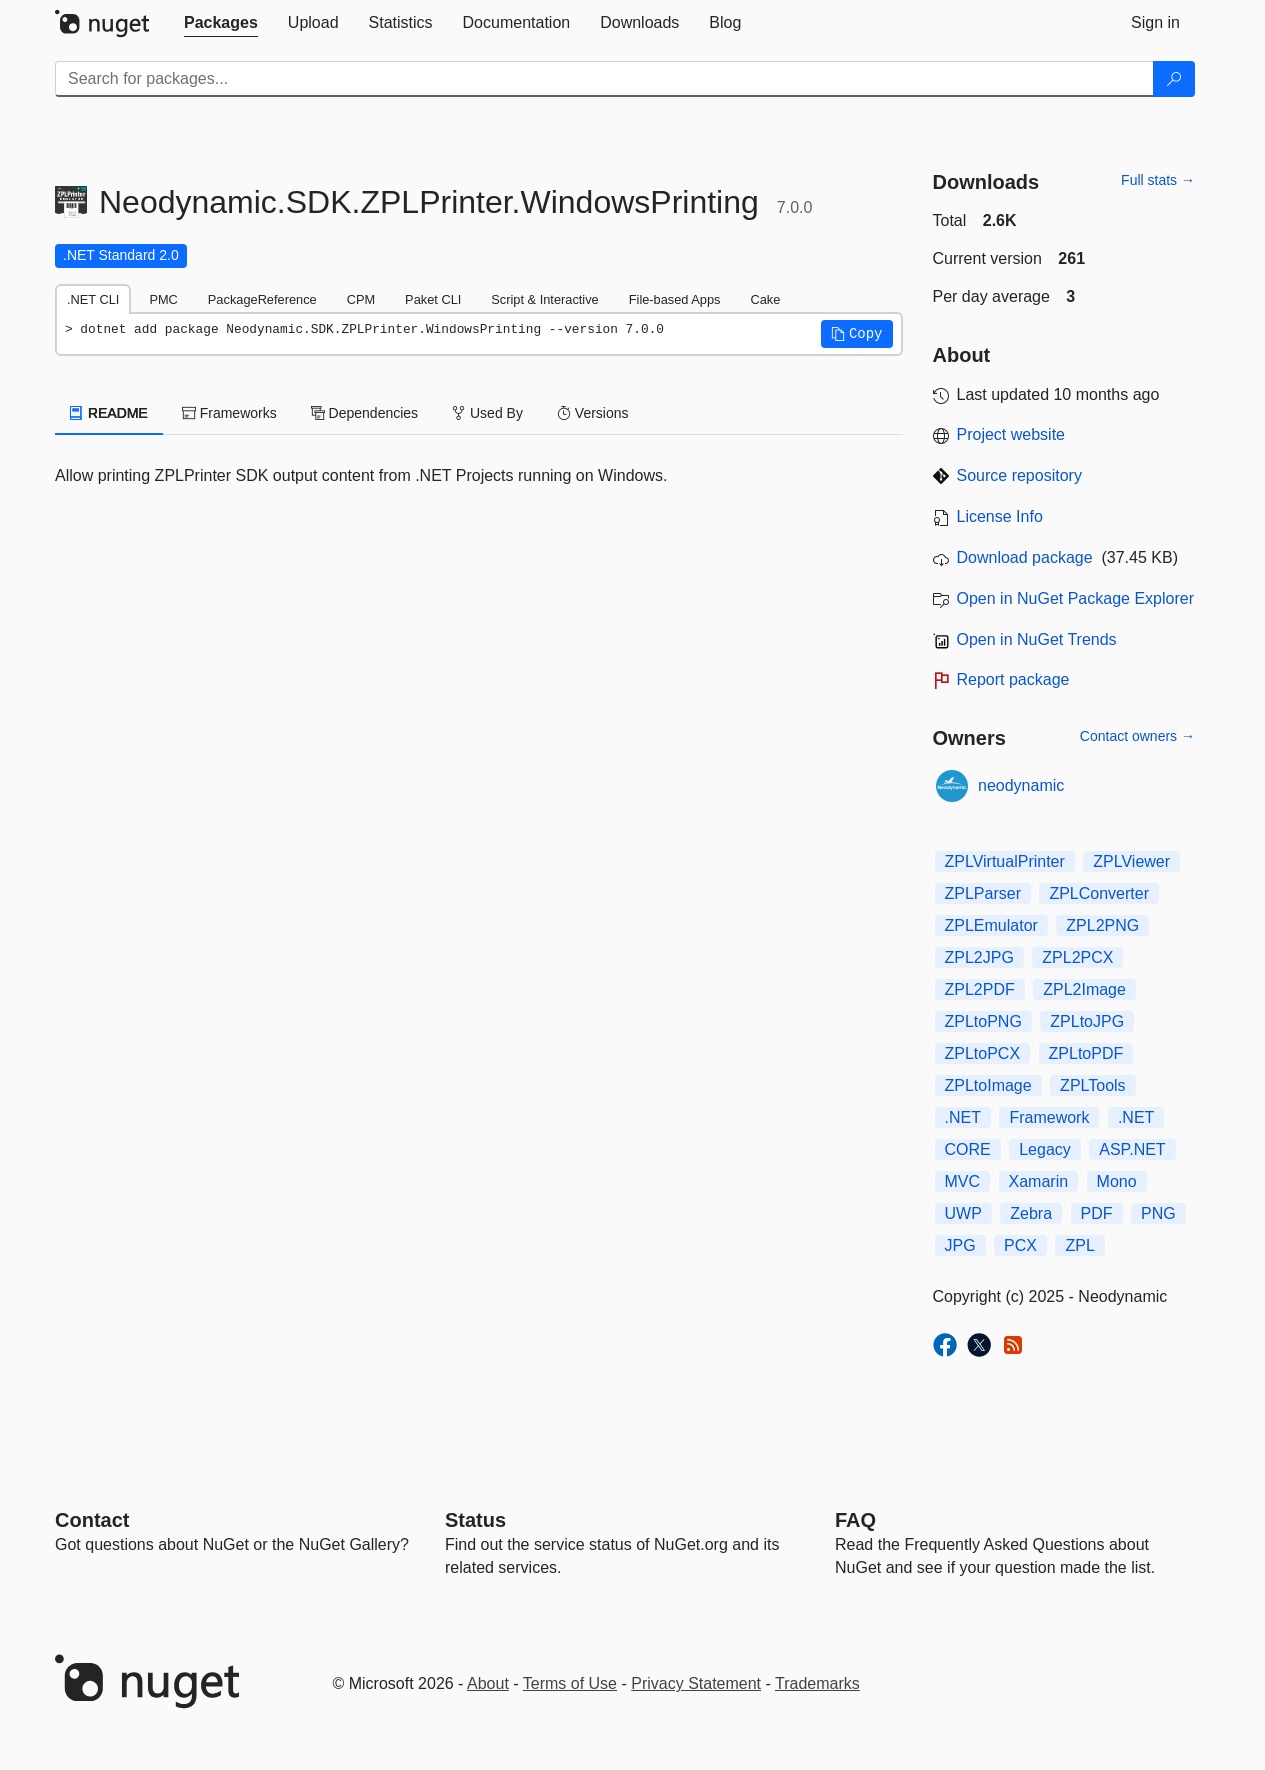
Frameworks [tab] (229, 413)
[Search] (1174, 79)
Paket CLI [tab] (433, 299)
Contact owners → (1137, 736)
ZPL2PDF (980, 989)
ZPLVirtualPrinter (1005, 861)
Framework (1049, 1117)
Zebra (1031, 1213)
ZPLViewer (1131, 861)
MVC (963, 1181)
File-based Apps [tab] (675, 299)
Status (475, 1520)
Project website (1011, 434)
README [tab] (109, 413)
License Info (1000, 516)
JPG (960, 1245)
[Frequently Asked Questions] (855, 1520)
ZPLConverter (1099, 893)
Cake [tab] (765, 299)
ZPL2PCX (1077, 957)
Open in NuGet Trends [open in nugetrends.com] (1037, 639)
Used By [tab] (487, 413)
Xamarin (1039, 1181)
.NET (963, 1117)
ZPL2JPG (979, 957)
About (488, 1683)
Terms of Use (570, 1683)
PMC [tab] (163, 299)
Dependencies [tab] (364, 413)
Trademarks (817, 1683)
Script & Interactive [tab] (544, 299)
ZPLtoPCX (983, 1053)
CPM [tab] (361, 299)
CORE (968, 1149)
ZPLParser (983, 893)
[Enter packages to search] (604, 79)
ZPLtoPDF (1086, 1053)
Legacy (1045, 1149)
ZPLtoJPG (1087, 1021)
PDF (1097, 1213)
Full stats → (1158, 180)
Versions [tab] (593, 413)
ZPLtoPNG (983, 1021)
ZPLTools (1093, 1085)
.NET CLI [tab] (93, 299)
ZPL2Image (1084, 989)
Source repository (1019, 475)
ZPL (1079, 1245)
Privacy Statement (696, 1683)
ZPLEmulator (991, 925)
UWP (963, 1213)
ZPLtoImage (988, 1085)
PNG (1158, 1213)
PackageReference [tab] (262, 299)
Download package (1025, 557)
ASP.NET (1132, 1149)
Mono (1117, 1181)
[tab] (221, 23)
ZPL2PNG (1102, 925)
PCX (1020, 1245)
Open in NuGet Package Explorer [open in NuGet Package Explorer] (1075, 598)
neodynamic (1021, 785)
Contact (92, 1520)
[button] (857, 334)
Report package (1013, 679)
